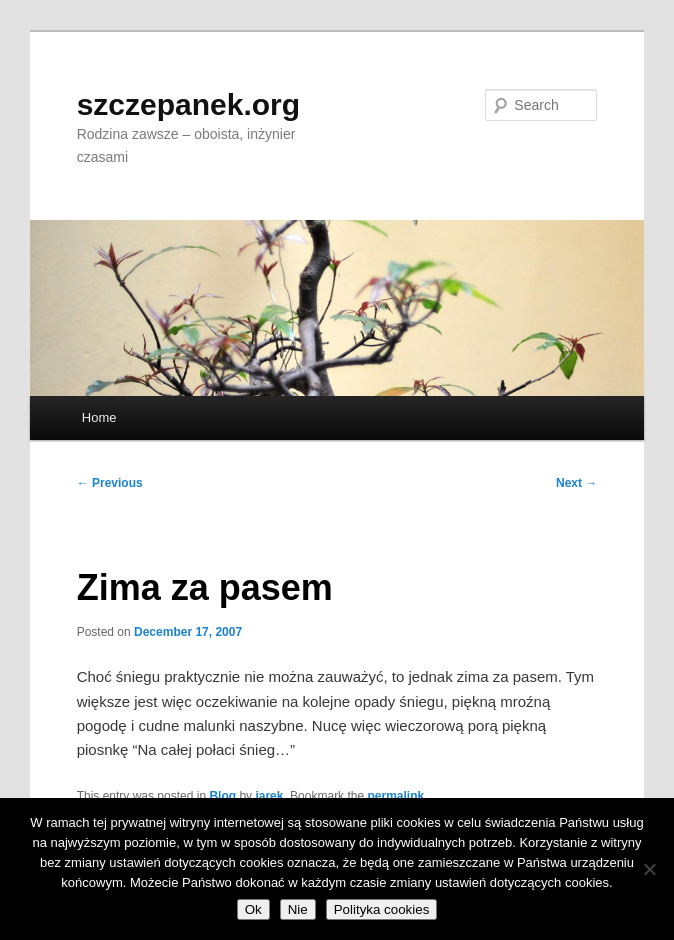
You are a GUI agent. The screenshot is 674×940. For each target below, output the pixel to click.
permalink (395, 796)
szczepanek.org (188, 104)
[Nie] (649, 869)
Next (576, 483)
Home (99, 417)
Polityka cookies (382, 909)
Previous (110, 483)
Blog (222, 796)
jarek (269, 796)
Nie (298, 909)
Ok (253, 909)
